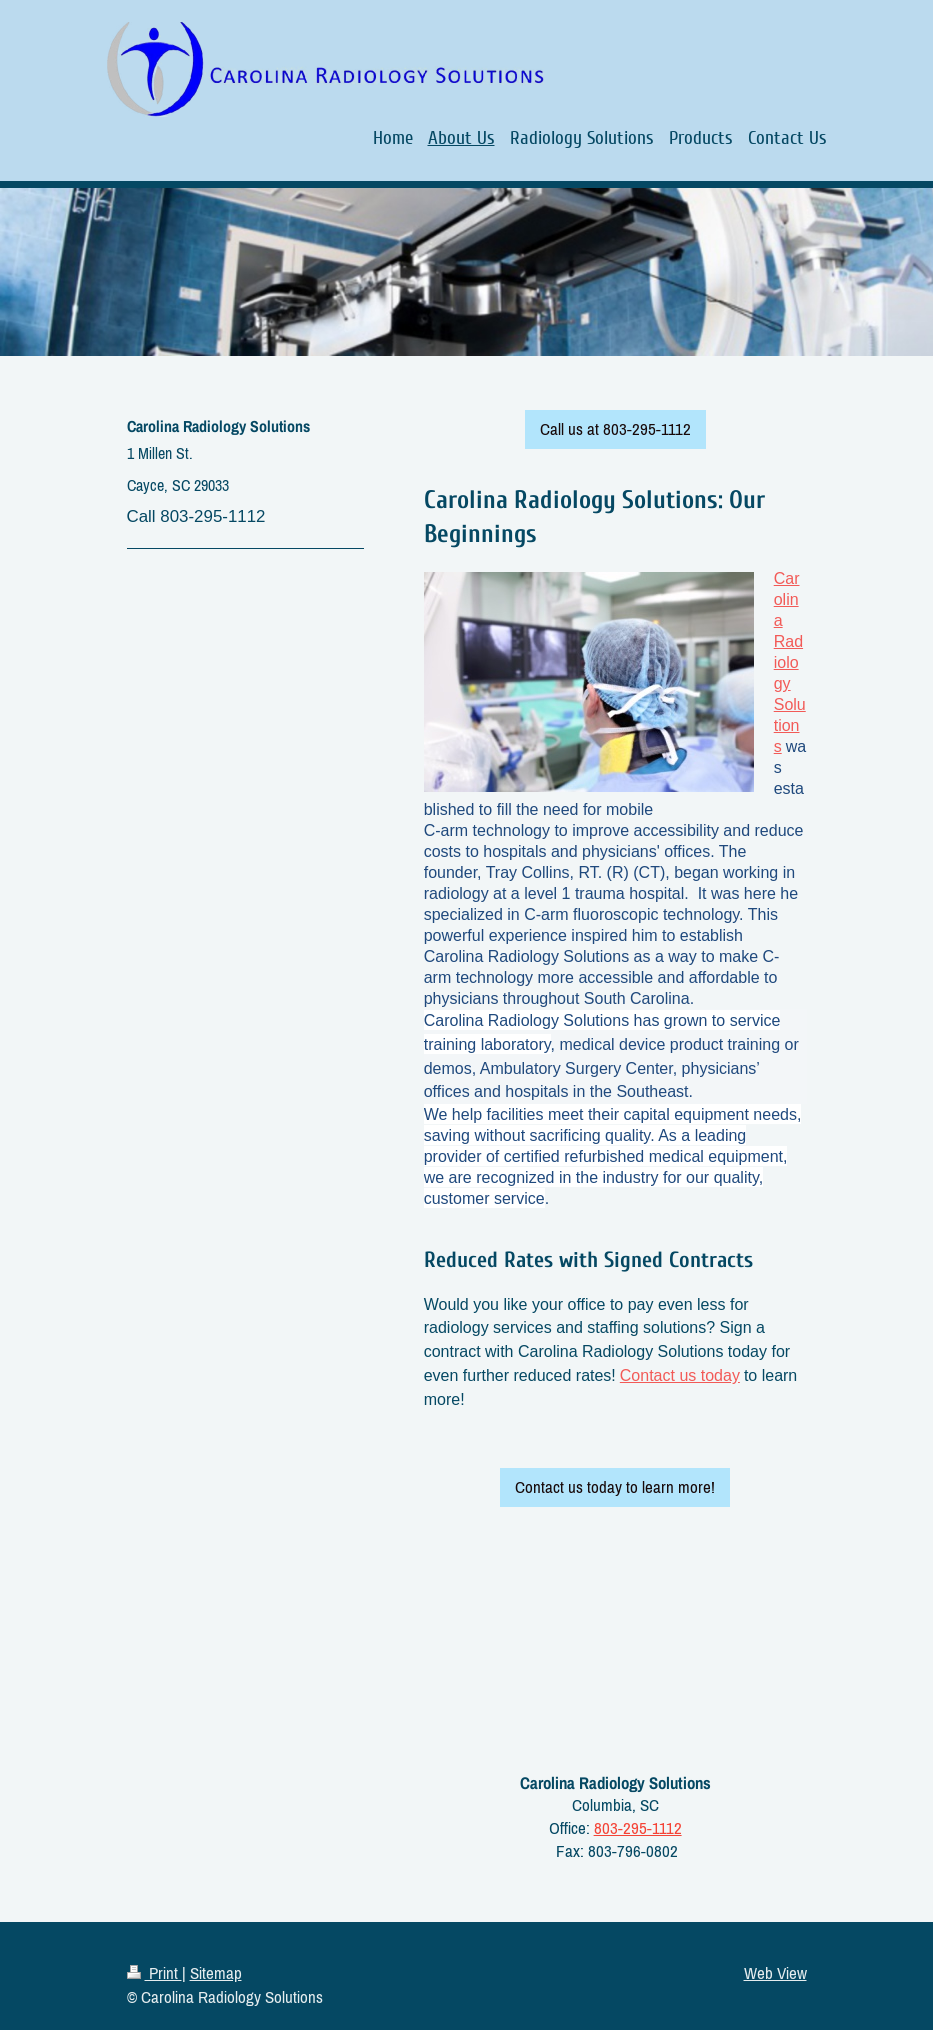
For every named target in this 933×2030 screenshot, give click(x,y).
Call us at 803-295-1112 (615, 429)
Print (154, 1973)
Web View (775, 1973)
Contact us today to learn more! (615, 1487)
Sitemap (216, 1973)
